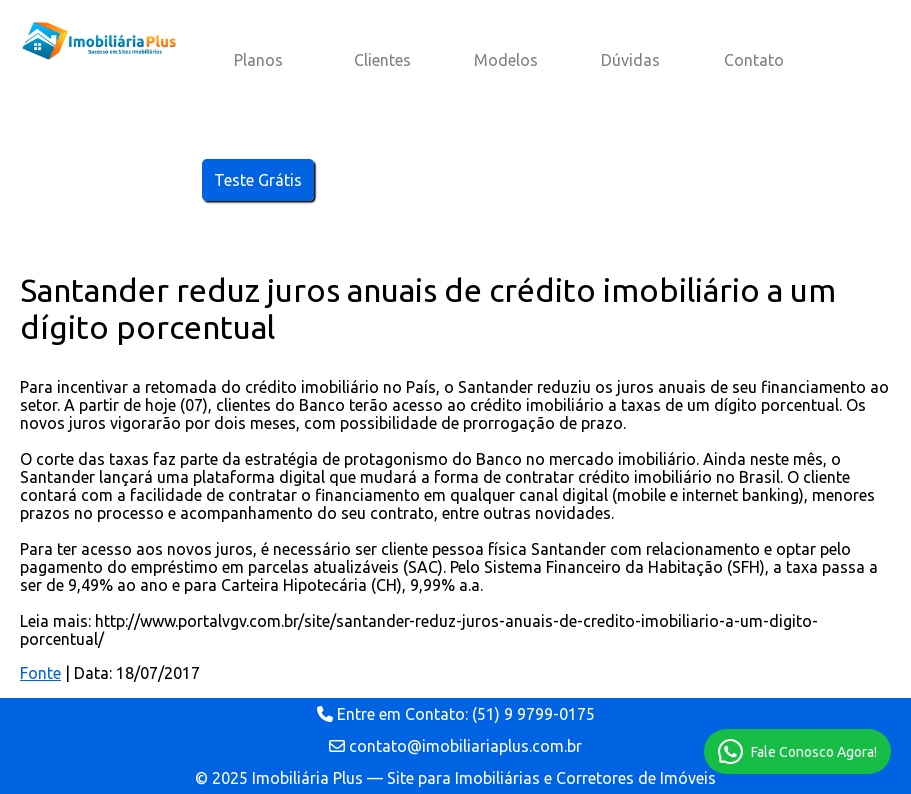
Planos (258, 60)
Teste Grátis (258, 180)
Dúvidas (630, 60)
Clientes (382, 60)
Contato (754, 60)
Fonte (40, 673)
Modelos (506, 60)
